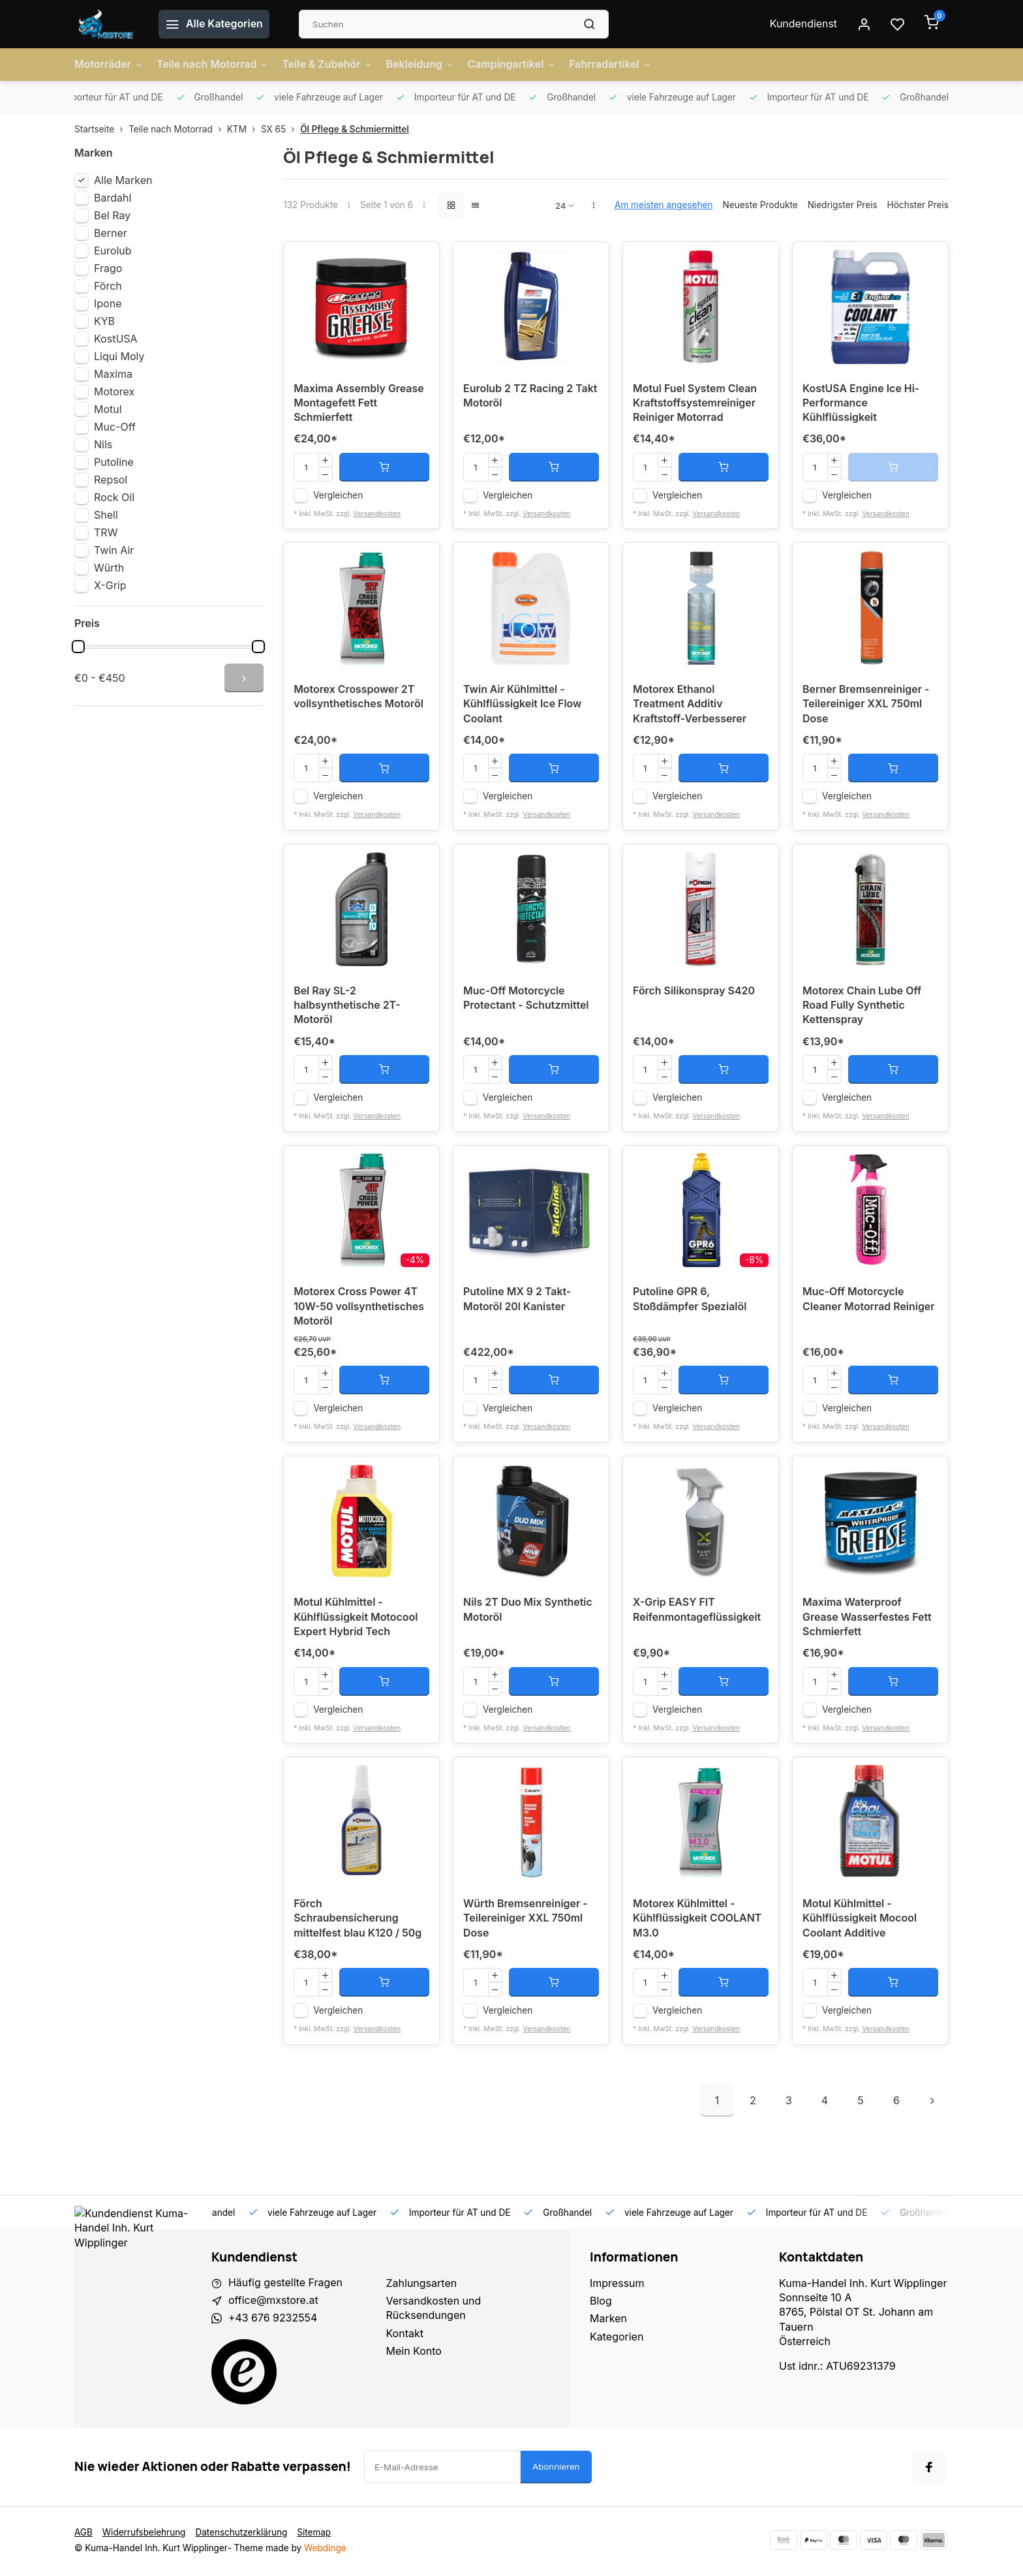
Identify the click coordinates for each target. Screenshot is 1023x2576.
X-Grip (110, 585)
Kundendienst (803, 24)
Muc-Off (115, 426)
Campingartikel (513, 64)
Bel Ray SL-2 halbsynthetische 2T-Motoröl (347, 1007)
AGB (83, 2534)
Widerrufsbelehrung (144, 2534)
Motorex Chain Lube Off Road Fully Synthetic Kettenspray (862, 1007)
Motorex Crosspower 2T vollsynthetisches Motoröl (359, 698)
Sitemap (315, 2534)
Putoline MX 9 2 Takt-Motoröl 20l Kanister (517, 1301)
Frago (108, 268)
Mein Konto (414, 2353)
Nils (103, 444)
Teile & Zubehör (328, 64)
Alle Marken (123, 180)
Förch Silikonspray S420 (694, 992)
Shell (106, 514)
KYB (104, 321)
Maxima (113, 373)
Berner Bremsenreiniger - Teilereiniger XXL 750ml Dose (866, 705)
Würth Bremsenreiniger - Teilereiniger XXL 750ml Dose (525, 1921)
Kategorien (616, 2338)
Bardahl (112, 197)
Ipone (107, 303)
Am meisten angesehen (664, 205)
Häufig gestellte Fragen (285, 2285)
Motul (108, 409)
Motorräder (109, 64)
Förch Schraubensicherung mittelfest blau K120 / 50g (358, 1921)
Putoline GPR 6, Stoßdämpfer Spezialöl (690, 1301)
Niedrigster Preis (843, 205)
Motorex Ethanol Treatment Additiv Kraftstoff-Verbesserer (690, 705)
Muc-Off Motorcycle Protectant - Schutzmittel (526, 999)
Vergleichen (338, 496)
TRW (105, 532)
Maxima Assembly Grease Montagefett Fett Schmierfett (359, 404)
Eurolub (113, 250)
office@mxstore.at (273, 2302)
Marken (608, 2320)
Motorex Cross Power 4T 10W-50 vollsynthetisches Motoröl (359, 1308)
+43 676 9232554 (273, 2320)
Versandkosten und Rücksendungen (433, 2309)
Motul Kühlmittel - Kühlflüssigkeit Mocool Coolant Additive (859, 1921)
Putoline (114, 461)
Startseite (101, 129)
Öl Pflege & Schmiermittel (354, 129)
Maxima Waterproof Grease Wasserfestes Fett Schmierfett (867, 1620)
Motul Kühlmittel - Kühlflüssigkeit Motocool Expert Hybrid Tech (356, 1620)
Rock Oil (114, 497)
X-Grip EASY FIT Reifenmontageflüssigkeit (697, 1612)
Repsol (110, 479)
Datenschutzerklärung (242, 2534)
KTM (244, 129)
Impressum (617, 2285)
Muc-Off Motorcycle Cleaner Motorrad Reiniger (869, 1301)
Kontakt (404, 2335)
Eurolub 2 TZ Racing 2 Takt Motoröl (530, 396)
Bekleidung (422, 64)
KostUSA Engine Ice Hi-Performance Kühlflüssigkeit (861, 404)
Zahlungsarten (421, 2285)
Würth (109, 567)
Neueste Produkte (759, 205)
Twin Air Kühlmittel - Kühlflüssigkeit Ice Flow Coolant (522, 705)
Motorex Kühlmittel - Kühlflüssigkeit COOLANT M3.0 (697, 1921)
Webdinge (325, 2550)
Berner (110, 232)
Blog (601, 2302)
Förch (108, 285)
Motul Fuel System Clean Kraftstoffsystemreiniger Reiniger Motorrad (695, 404)
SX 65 (280, 129)
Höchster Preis (918, 205)
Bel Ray (112, 215)
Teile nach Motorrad (213, 64)
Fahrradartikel (613, 64)
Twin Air (114, 550)
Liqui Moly (119, 356)
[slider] (78, 646)
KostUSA (116, 338)
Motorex (114, 391)
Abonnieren (556, 2468)
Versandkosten (377, 514)
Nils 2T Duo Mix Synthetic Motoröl (528, 1612)
